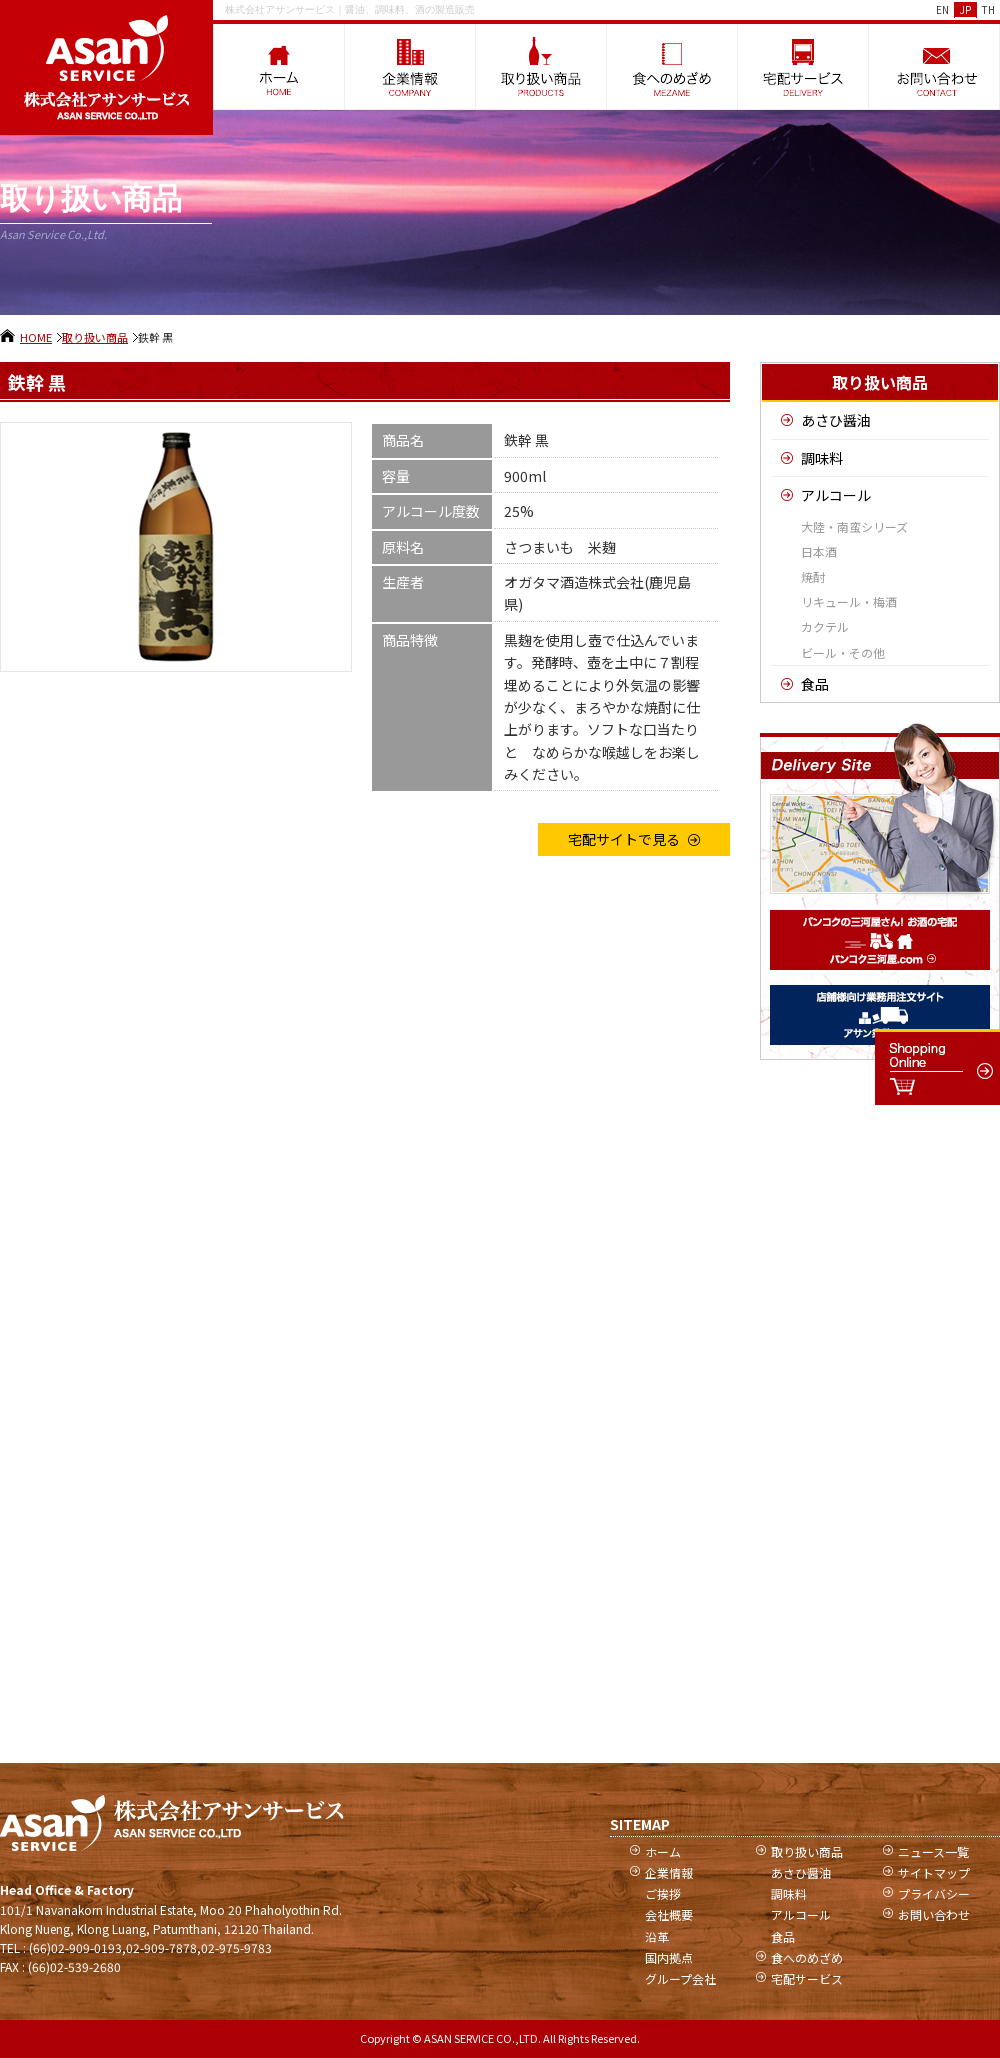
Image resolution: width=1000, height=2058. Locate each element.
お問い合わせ (934, 1914)
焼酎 (813, 576)
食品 (815, 684)
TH (988, 9)
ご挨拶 (663, 1893)
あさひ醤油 (836, 420)
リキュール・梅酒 (849, 601)
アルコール (836, 495)
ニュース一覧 (933, 1851)
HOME (36, 337)
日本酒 (819, 551)
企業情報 (669, 1872)
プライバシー (934, 1893)
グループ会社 (680, 1978)
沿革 (657, 1936)
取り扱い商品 (95, 337)
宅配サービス (807, 1978)
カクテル (825, 626)
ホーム (663, 1851)
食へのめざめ (807, 1957)
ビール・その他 (843, 652)
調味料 (822, 458)
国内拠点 (669, 1957)
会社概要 (669, 1914)
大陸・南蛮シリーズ (854, 526)
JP (965, 9)
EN (942, 9)
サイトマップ (934, 1872)
